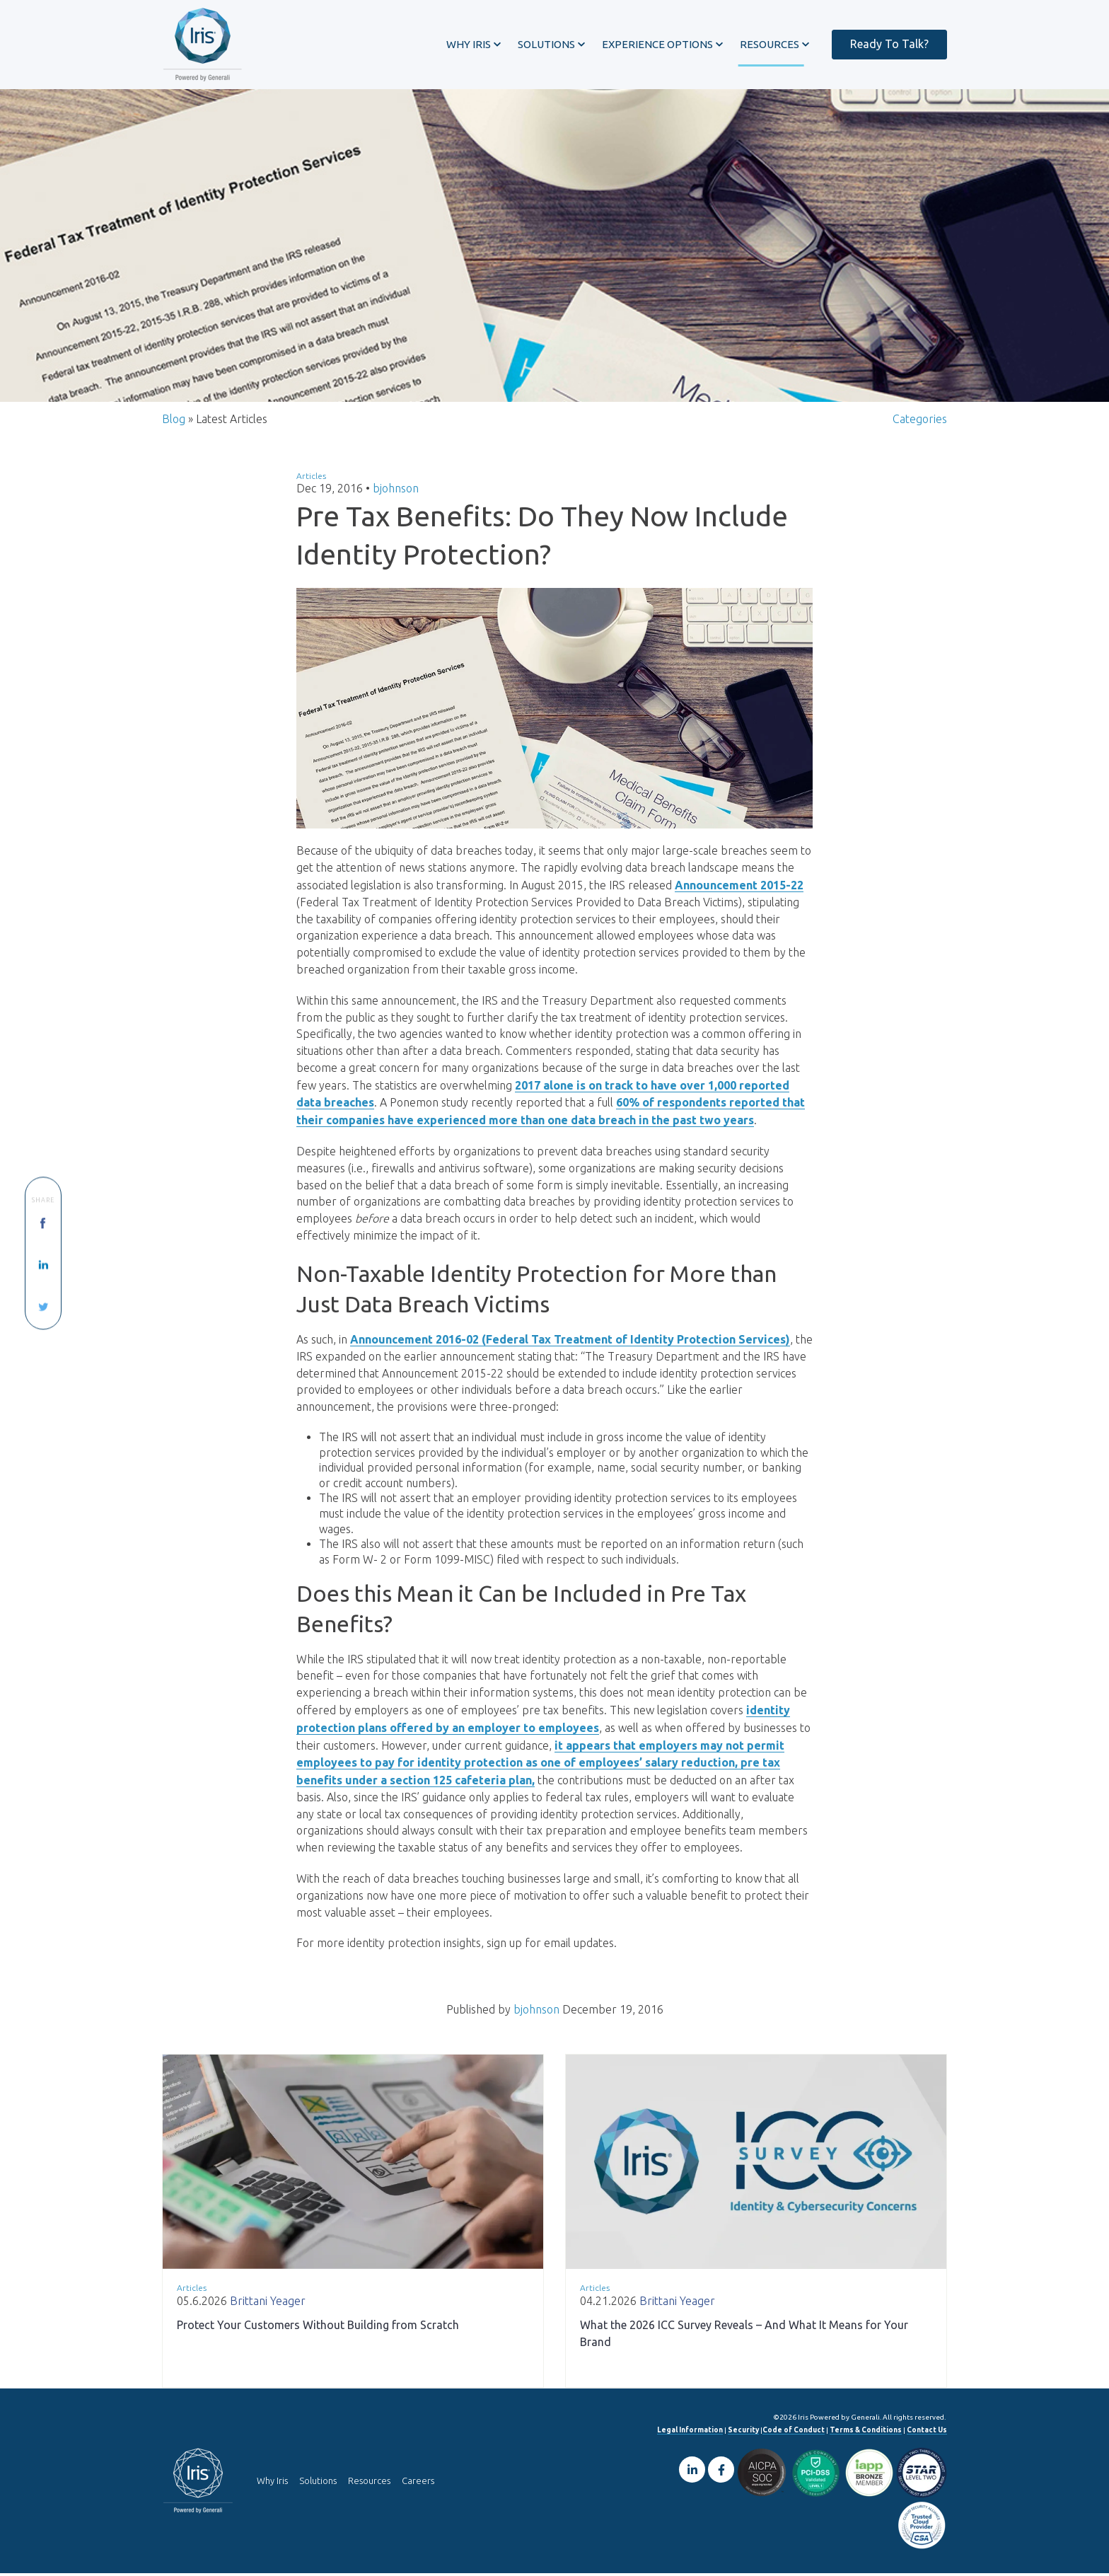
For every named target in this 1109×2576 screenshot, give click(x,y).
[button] (473, 44)
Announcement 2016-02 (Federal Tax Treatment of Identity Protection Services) (570, 1343)
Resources (369, 2483)
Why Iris (272, 2483)
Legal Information (690, 2433)
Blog (173, 422)
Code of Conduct (793, 2433)
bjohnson (396, 492)
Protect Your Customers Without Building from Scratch (318, 2327)
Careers (418, 2483)
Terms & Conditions (866, 2433)
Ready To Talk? (889, 43)
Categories (920, 422)
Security (743, 2433)
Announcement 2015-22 (739, 888)
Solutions (318, 2483)
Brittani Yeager (268, 2303)
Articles (311, 479)
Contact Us (927, 2433)
